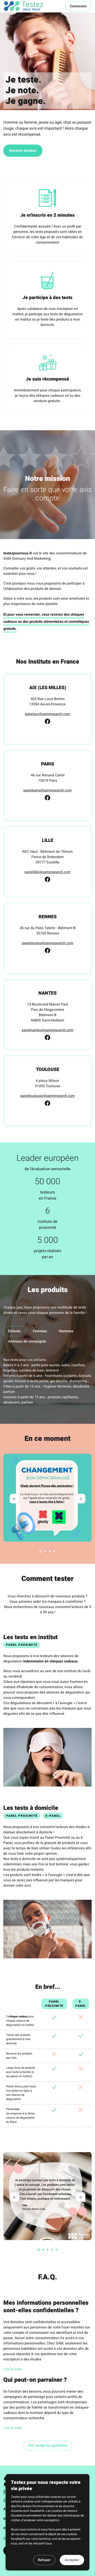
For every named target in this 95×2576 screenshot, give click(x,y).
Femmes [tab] (40, 1331)
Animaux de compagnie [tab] (27, 1341)
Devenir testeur (23, 151)
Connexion (78, 6)
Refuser (44, 2560)
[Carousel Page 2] (45, 1551)
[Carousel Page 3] (49, 1551)
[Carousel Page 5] (56, 2249)
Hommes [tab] (66, 1331)
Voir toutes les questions (47, 2445)
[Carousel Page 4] (54, 1551)
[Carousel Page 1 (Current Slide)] (40, 1551)
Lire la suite (12, 2369)
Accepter (72, 2560)
